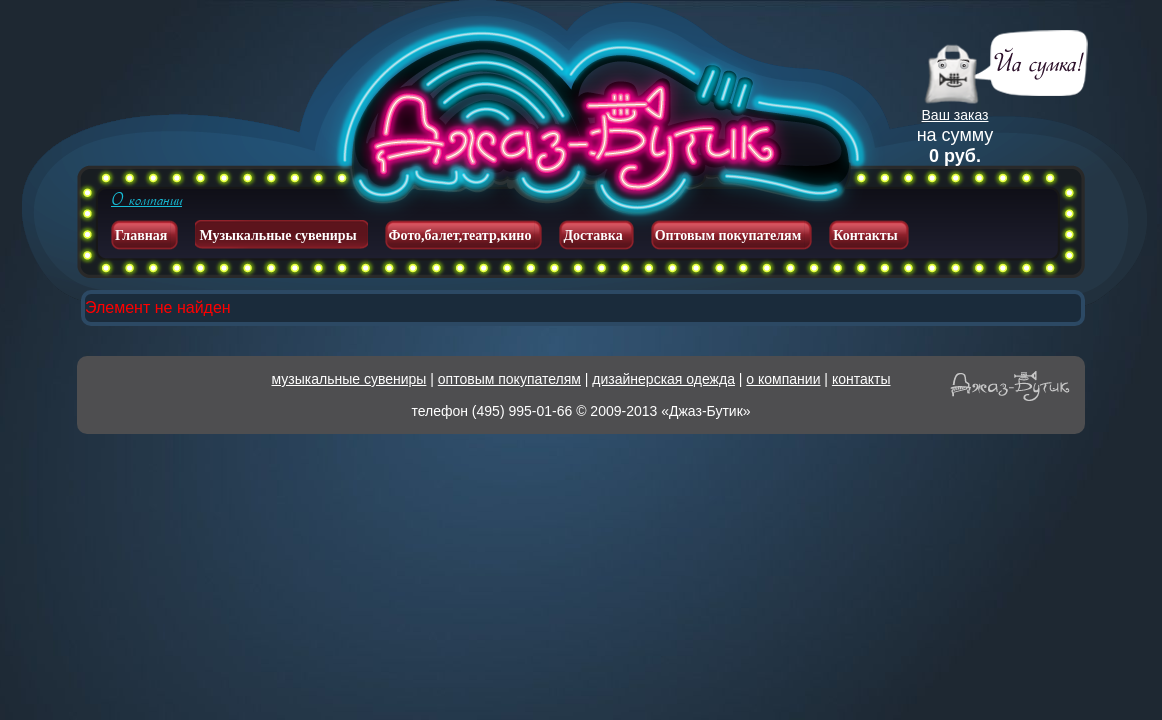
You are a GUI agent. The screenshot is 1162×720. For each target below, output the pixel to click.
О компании (146, 200)
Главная (141, 235)
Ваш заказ (955, 115)
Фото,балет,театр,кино (460, 235)
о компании (783, 379)
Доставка (592, 235)
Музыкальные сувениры (277, 235)
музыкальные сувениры (349, 379)
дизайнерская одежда (663, 379)
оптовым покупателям (509, 379)
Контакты (865, 235)
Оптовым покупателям (728, 235)
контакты (861, 379)
